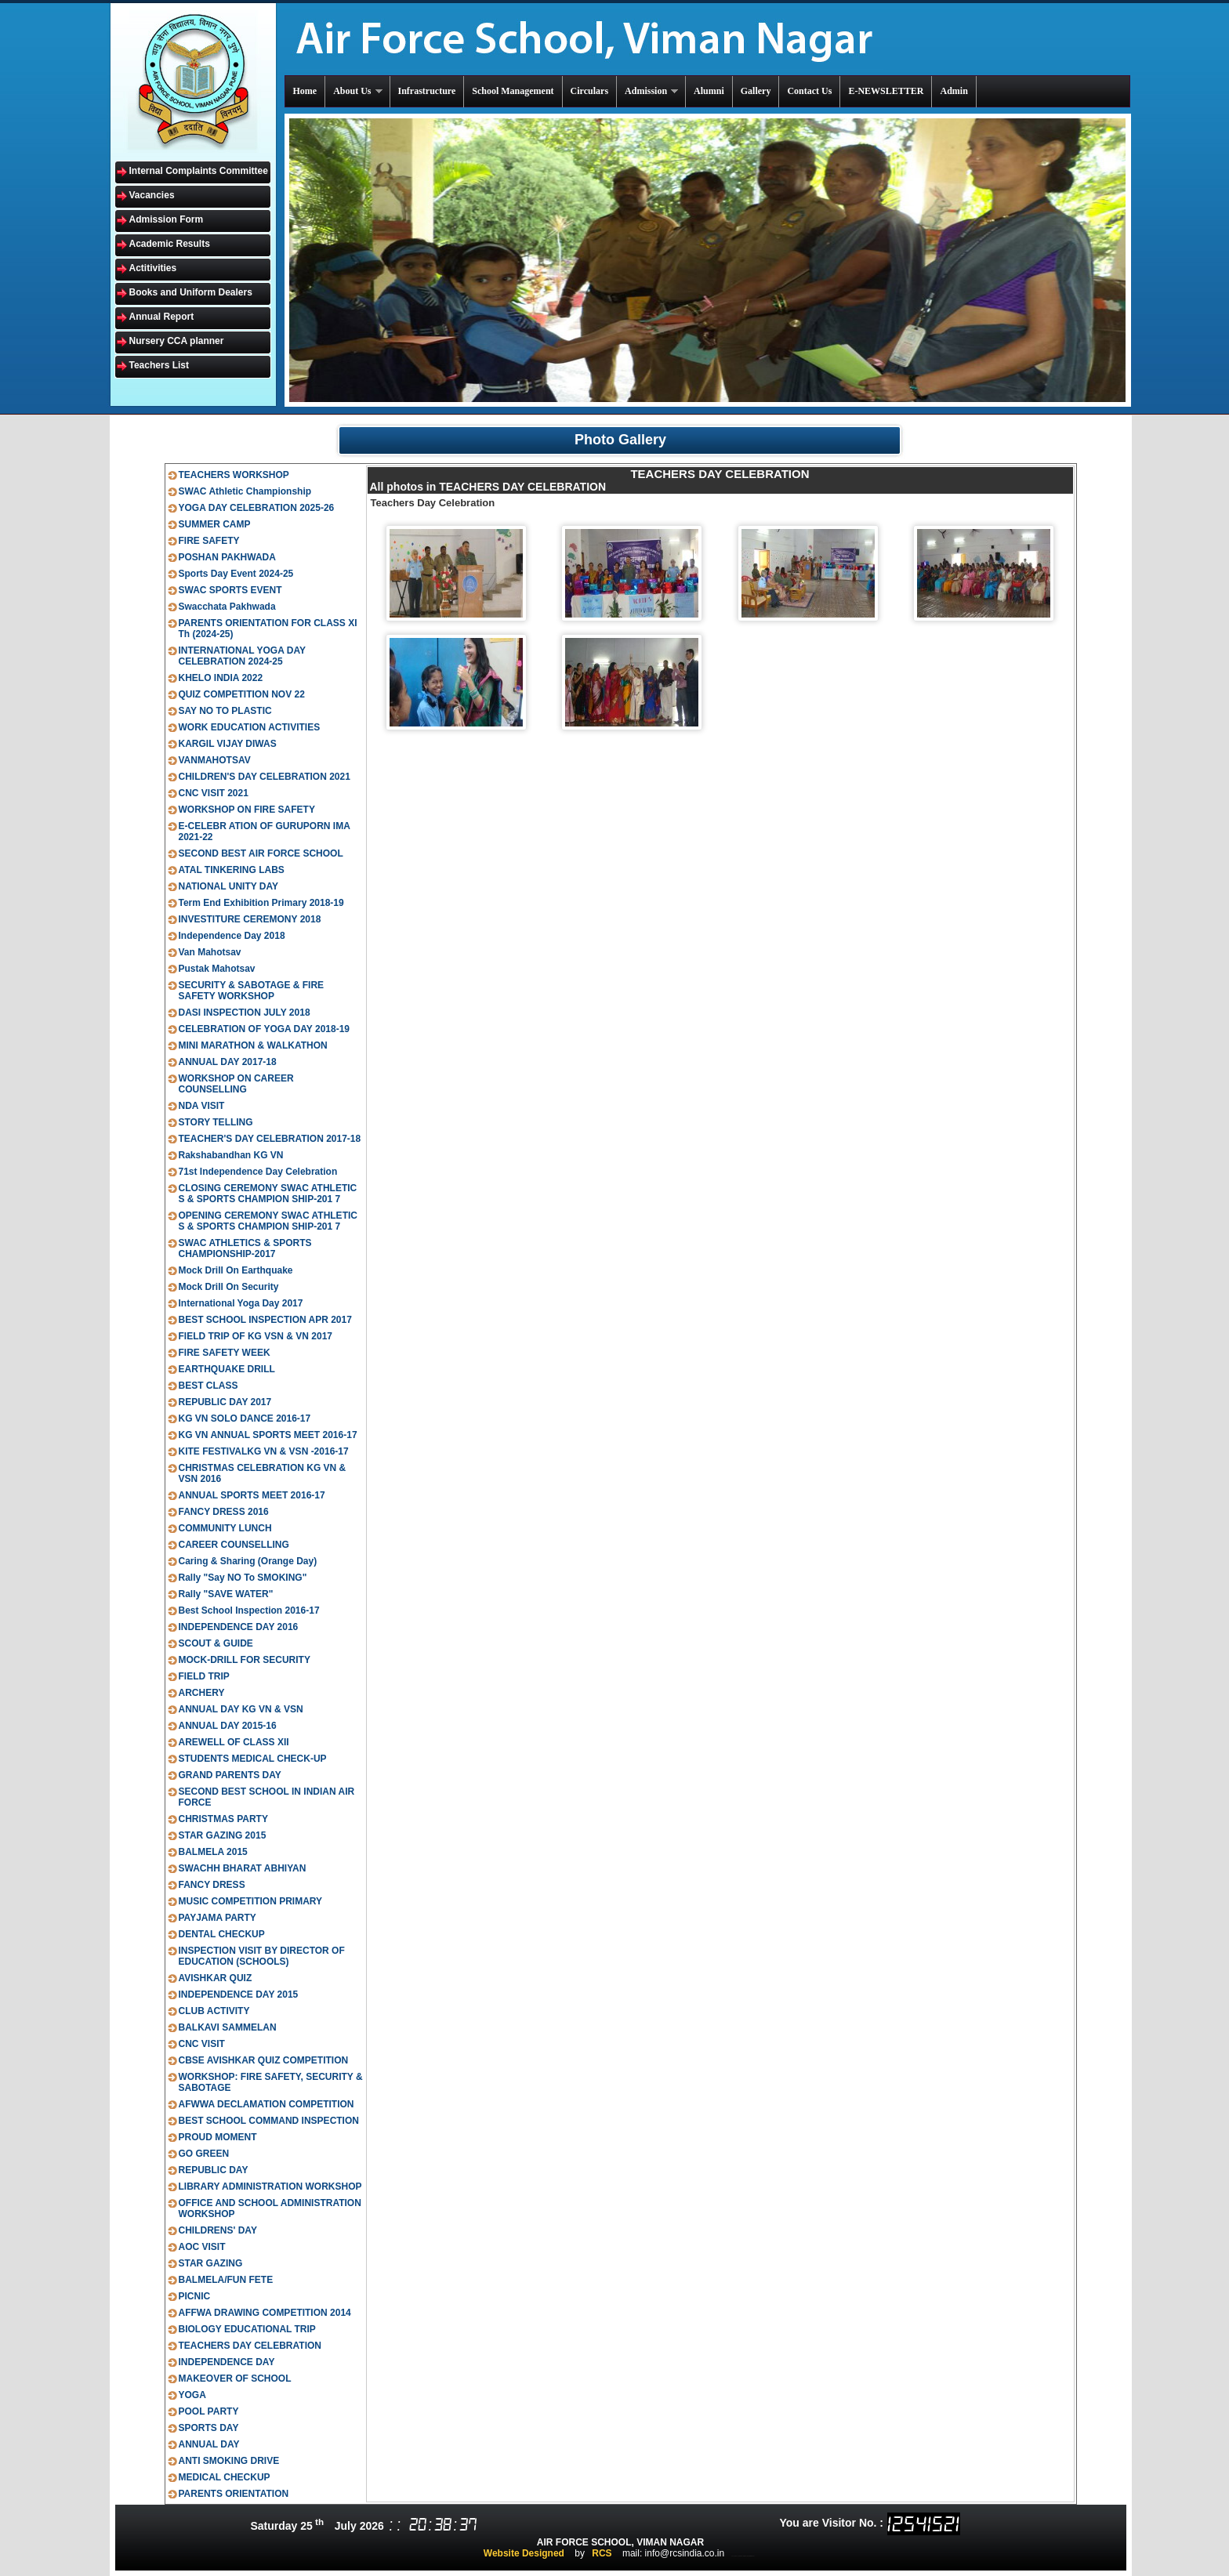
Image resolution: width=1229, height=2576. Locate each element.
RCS (601, 2553)
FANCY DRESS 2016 (224, 1511)
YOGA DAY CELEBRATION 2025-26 (257, 507)
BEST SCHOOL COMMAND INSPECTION (269, 2120)
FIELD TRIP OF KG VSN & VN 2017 (256, 1336)
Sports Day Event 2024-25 (236, 573)
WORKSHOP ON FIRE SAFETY (247, 809)
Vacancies (152, 195)
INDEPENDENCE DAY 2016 (239, 1626)
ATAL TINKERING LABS (232, 869)
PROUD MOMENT (218, 2137)
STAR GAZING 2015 (222, 1835)
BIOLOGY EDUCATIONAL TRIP (247, 2329)
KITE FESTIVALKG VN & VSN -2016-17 (264, 1451)
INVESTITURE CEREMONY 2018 (250, 919)
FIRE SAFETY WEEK (224, 1352)
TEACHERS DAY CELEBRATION (250, 2345)
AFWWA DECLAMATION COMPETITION (266, 2104)
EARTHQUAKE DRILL (227, 1369)
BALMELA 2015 (213, 1851)
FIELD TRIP (204, 1676)
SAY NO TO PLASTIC (225, 710)
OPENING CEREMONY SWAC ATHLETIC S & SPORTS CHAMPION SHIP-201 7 (268, 1221)
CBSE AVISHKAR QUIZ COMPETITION (264, 2060)
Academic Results (169, 243)
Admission (652, 91)
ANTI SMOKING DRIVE (229, 2460)
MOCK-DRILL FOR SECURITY (244, 1659)
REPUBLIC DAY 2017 (225, 1402)
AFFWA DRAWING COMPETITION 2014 (265, 2312)
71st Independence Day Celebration (258, 1171)
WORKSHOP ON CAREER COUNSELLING (236, 1084)
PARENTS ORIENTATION (234, 2493)
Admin (953, 90)
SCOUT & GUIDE (216, 1643)
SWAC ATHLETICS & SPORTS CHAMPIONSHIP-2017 (245, 1248)
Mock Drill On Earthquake (236, 1270)
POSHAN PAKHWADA (227, 557)
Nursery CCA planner (176, 340)
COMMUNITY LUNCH (225, 1528)
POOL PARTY (209, 2411)
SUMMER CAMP (215, 524)
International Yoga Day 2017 (241, 1303)
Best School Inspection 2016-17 (249, 1610)
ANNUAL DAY (209, 2444)
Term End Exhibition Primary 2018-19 (261, 902)
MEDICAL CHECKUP (224, 2477)
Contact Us (809, 90)
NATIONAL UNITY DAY (229, 886)
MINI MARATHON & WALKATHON (253, 1045)
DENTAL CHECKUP (222, 1934)
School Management (512, 90)
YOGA (192, 2394)
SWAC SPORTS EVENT (230, 590)
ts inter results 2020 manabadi (743, 2555)
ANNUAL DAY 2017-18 (228, 1061)
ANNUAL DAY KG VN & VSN (241, 1709)
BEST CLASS (208, 1385)
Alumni (709, 90)
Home (305, 90)
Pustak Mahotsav (217, 968)
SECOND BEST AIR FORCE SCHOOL (261, 853)
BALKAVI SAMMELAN (228, 2027)
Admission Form (166, 219)
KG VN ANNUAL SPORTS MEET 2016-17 (268, 1434)
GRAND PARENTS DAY (230, 1775)
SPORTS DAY (209, 2427)
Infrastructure (427, 90)
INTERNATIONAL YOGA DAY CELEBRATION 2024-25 (242, 656)
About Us (358, 91)
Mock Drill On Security (229, 1286)
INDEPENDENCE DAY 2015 (239, 1994)
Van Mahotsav (210, 952)
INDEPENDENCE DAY (227, 2362)
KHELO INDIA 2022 (221, 677)
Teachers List (159, 365)
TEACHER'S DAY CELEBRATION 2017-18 (270, 1138)
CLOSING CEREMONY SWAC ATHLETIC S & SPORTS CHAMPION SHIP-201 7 (268, 1194)
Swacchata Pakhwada (227, 606)
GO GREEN (204, 2153)
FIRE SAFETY (209, 540)
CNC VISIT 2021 (213, 793)
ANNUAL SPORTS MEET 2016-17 (252, 1495)
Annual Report (161, 316)
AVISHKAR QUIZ (215, 1978)
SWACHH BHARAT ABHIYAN (242, 1868)
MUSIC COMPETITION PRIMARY (251, 1901)
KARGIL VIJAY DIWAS (228, 743)
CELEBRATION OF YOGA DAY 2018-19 (264, 1029)
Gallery (756, 90)
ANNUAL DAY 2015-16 (228, 1725)
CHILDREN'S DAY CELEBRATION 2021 (264, 776)
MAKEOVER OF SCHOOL (235, 2378)
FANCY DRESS (212, 1884)
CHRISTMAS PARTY (223, 1818)
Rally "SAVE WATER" (226, 1594)
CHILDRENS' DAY (218, 2230)
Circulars (589, 90)
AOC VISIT (202, 2246)
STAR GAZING (211, 2263)
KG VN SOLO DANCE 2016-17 (245, 1418)
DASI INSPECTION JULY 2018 (244, 1012)
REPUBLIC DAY (213, 2170)
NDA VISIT (202, 1105)
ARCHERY (202, 1692)
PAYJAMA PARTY (217, 1917)
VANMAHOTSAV (215, 760)
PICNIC (195, 2296)
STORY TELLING (216, 1122)
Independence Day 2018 (232, 935)
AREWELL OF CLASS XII (234, 1742)
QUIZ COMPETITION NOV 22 (242, 694)
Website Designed (524, 2553)
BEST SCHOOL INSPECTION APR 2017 (265, 1319)
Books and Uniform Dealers (190, 292)
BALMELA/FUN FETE (226, 2279)
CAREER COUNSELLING (234, 1544)
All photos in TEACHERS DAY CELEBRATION (488, 486)
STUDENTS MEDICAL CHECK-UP (253, 1758)
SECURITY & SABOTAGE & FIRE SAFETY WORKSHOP (251, 991)
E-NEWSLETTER (885, 90)
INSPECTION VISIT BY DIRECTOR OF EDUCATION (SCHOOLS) (262, 1956)
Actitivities (153, 268)
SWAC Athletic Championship (245, 491)
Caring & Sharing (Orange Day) (248, 1561)
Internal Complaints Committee (198, 170)
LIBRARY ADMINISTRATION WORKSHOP (270, 2186)
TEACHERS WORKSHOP (234, 474)
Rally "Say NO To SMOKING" (243, 1577)
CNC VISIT (202, 2043)
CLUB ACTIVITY (214, 2010)
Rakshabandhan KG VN (231, 1155)
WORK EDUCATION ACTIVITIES (250, 727)
